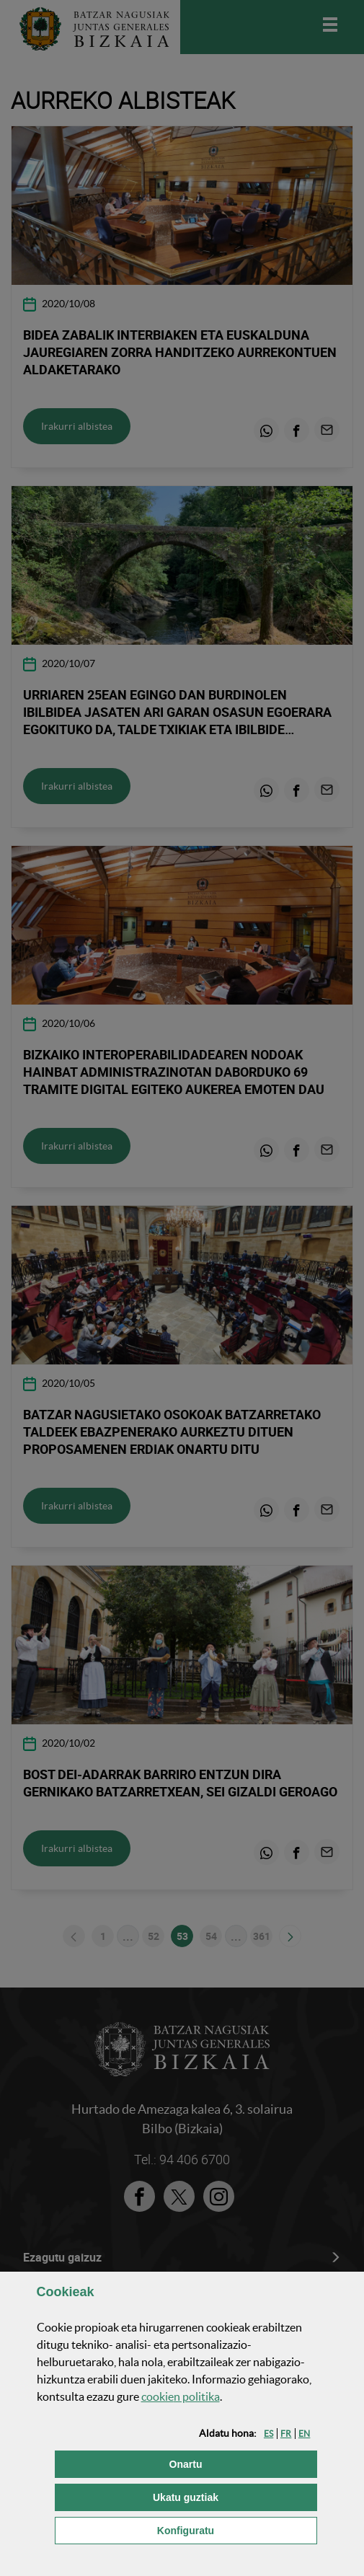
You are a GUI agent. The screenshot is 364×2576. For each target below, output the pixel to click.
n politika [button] (180, 2396)
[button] (268, 2433)
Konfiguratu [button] (237, 2529)
